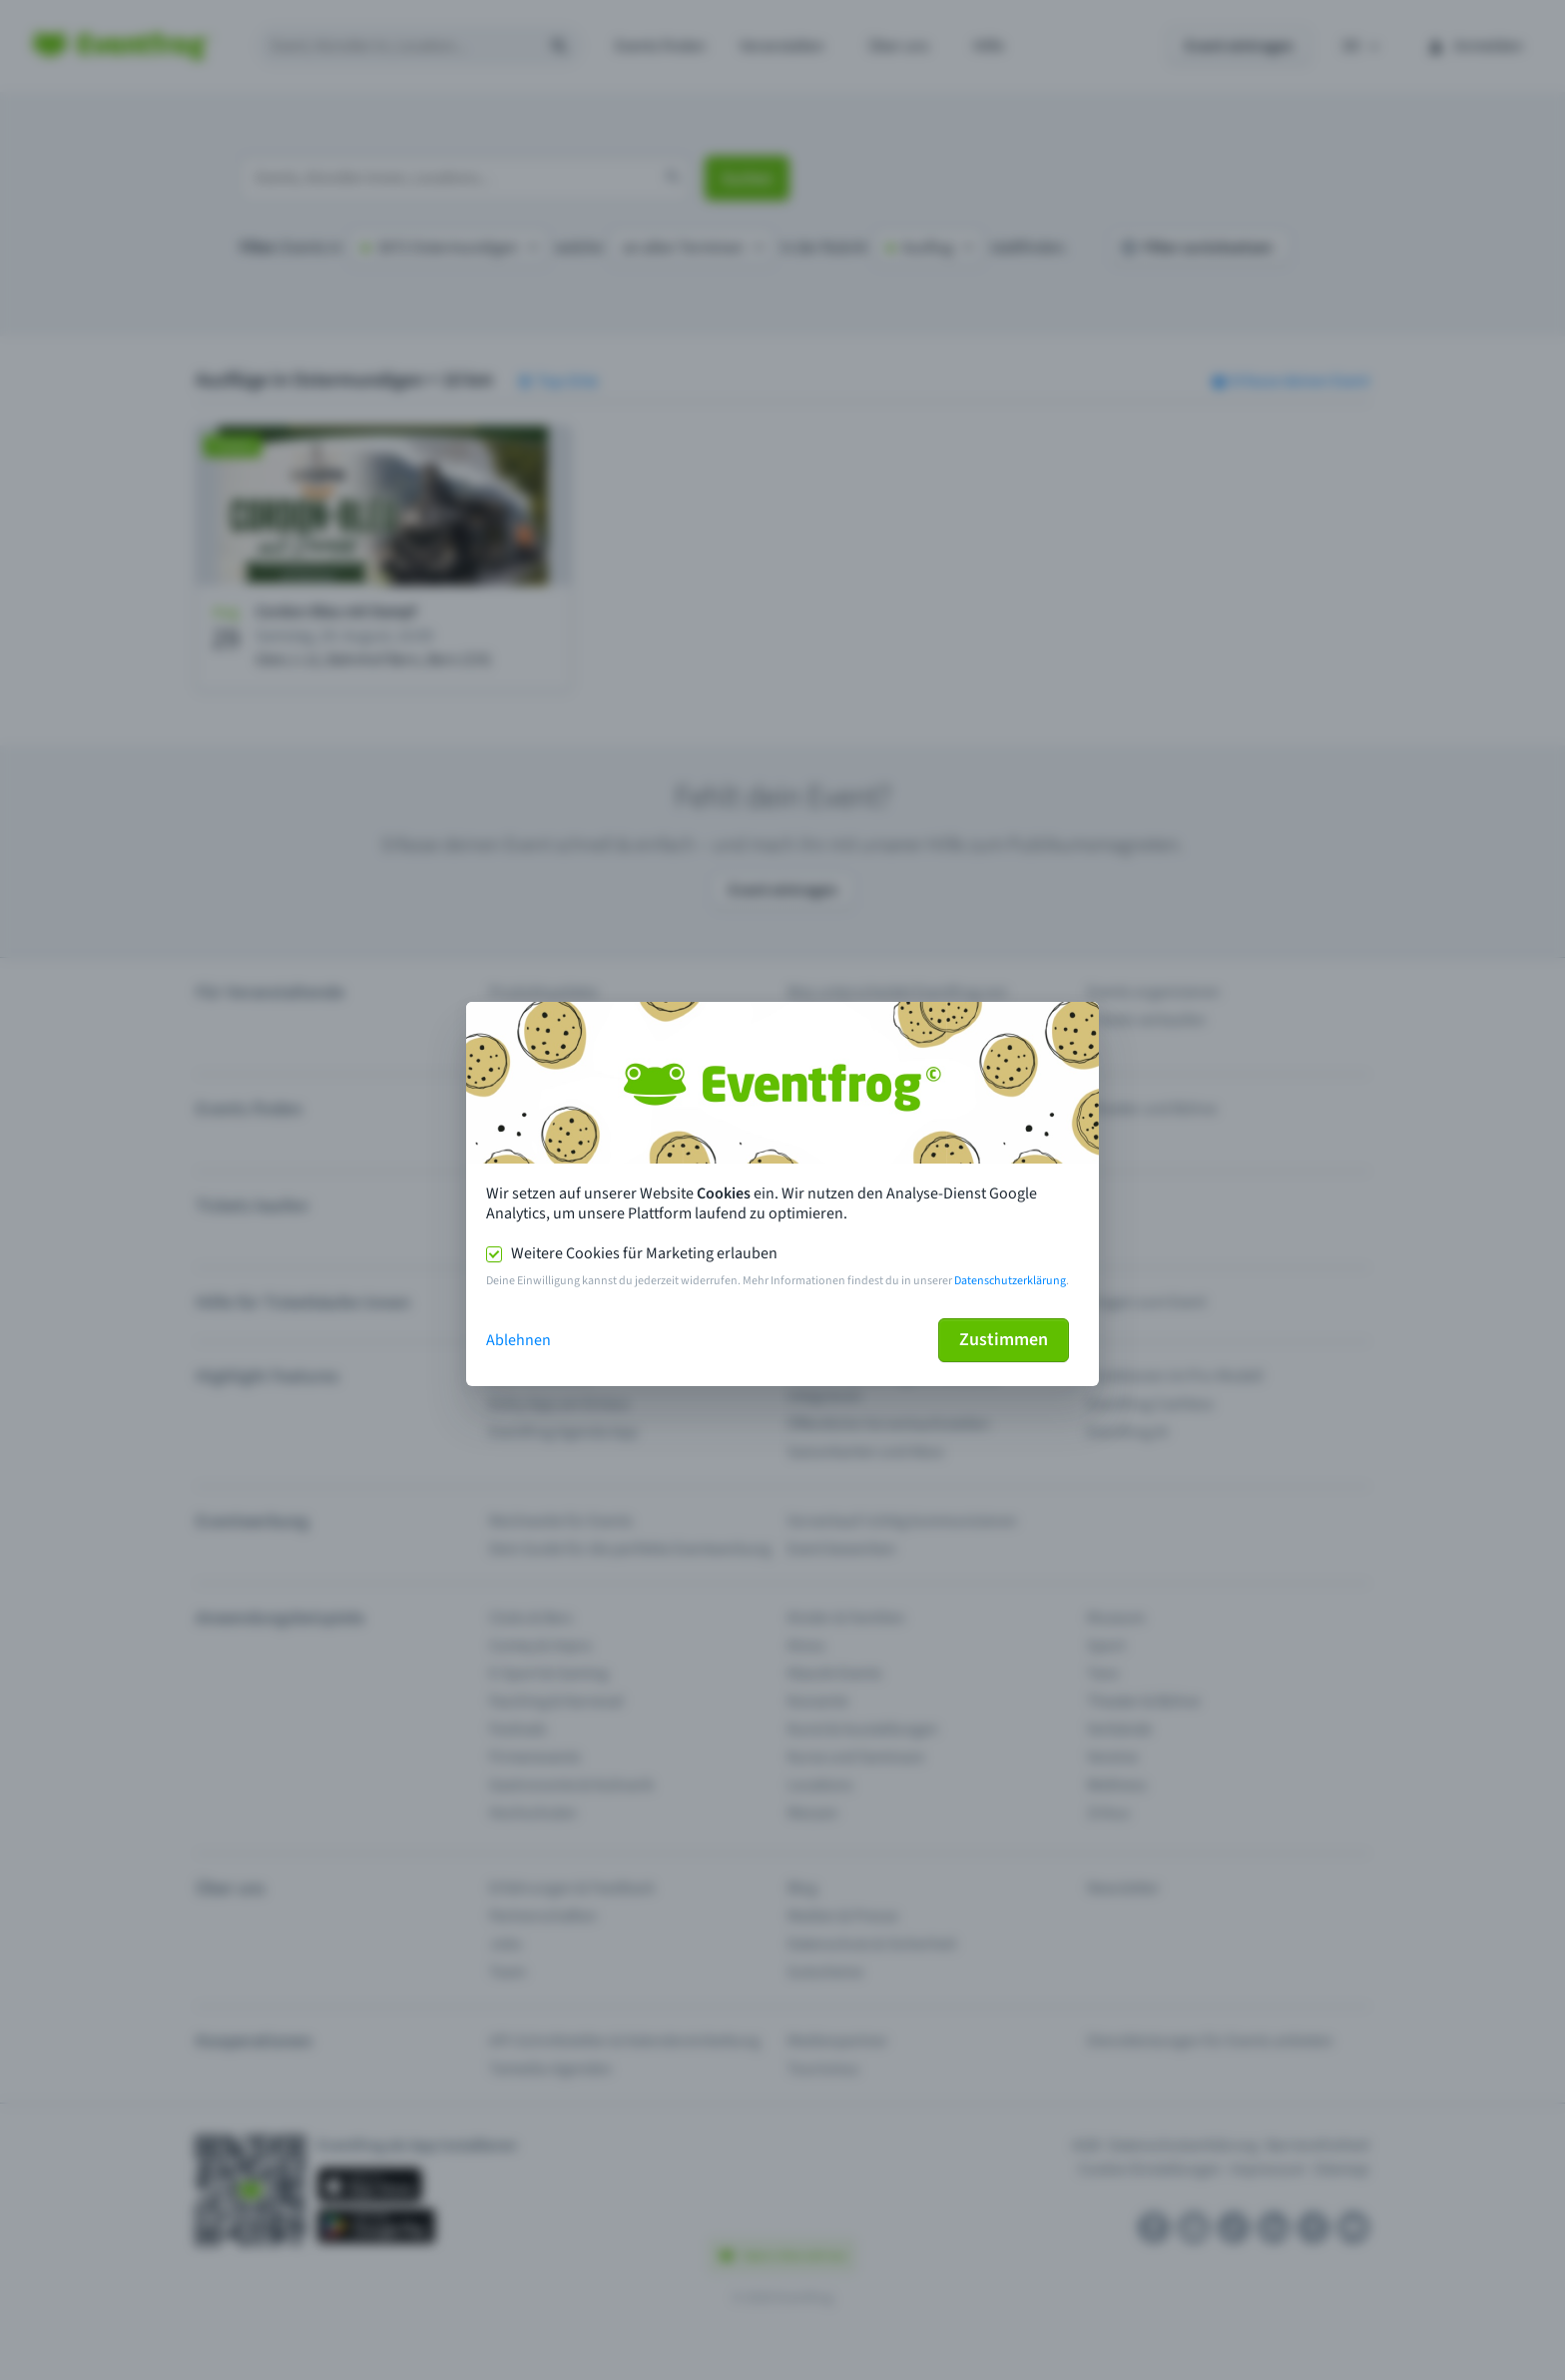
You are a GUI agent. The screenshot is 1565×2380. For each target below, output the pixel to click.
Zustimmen (1003, 1339)
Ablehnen (518, 1340)
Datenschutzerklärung (1010, 1280)
